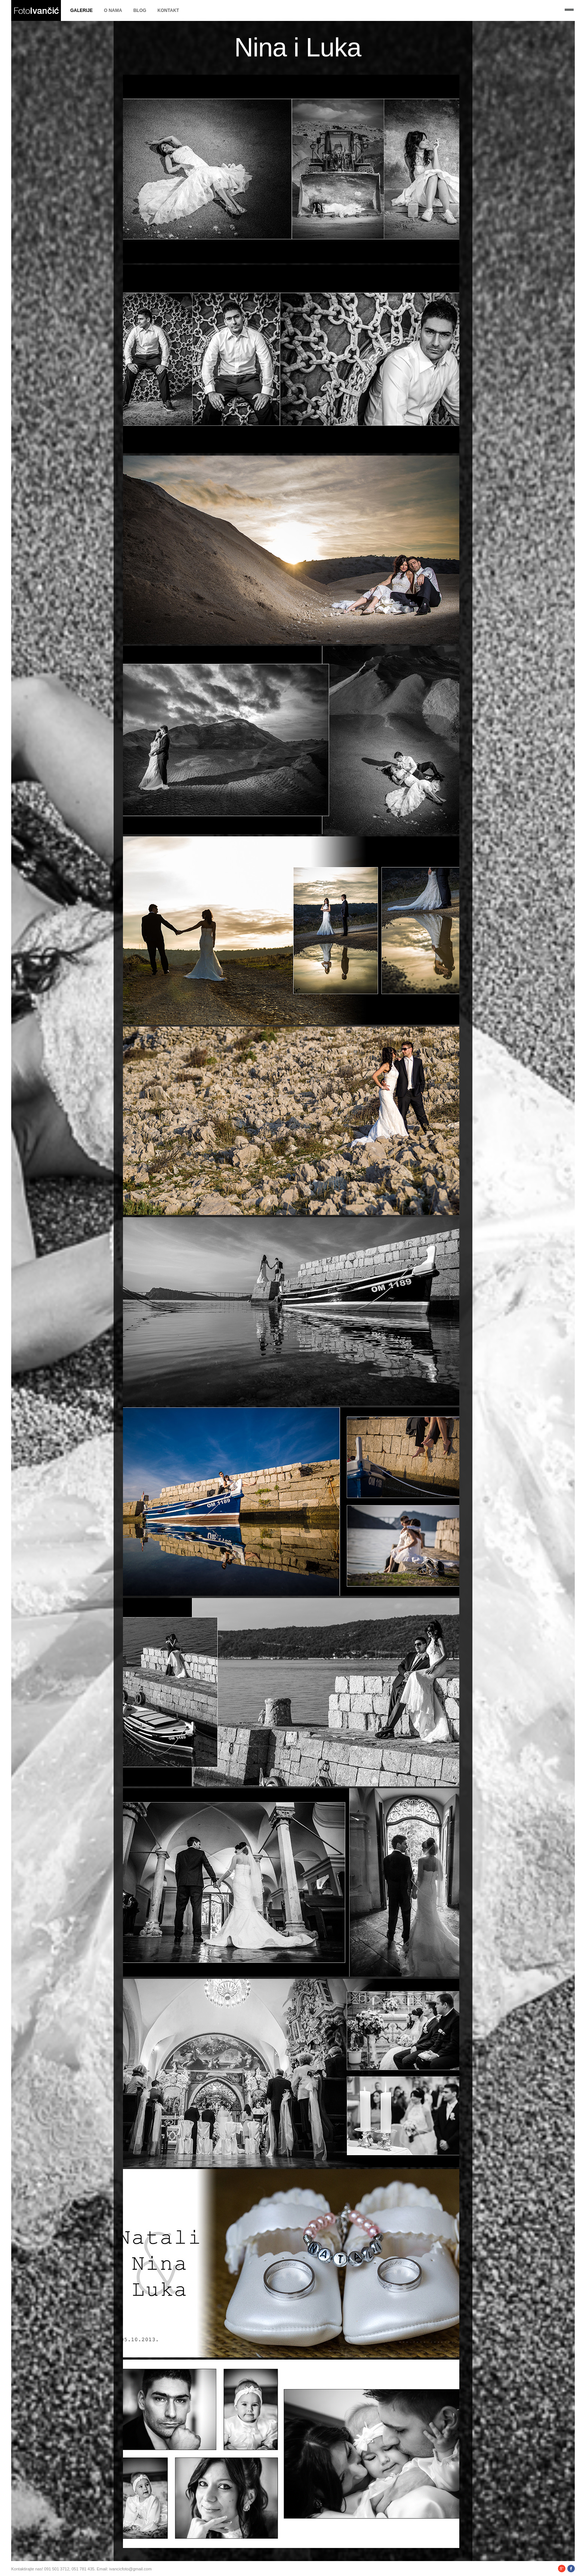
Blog (139, 10)
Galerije (81, 10)
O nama (113, 10)
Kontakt (168, 10)
